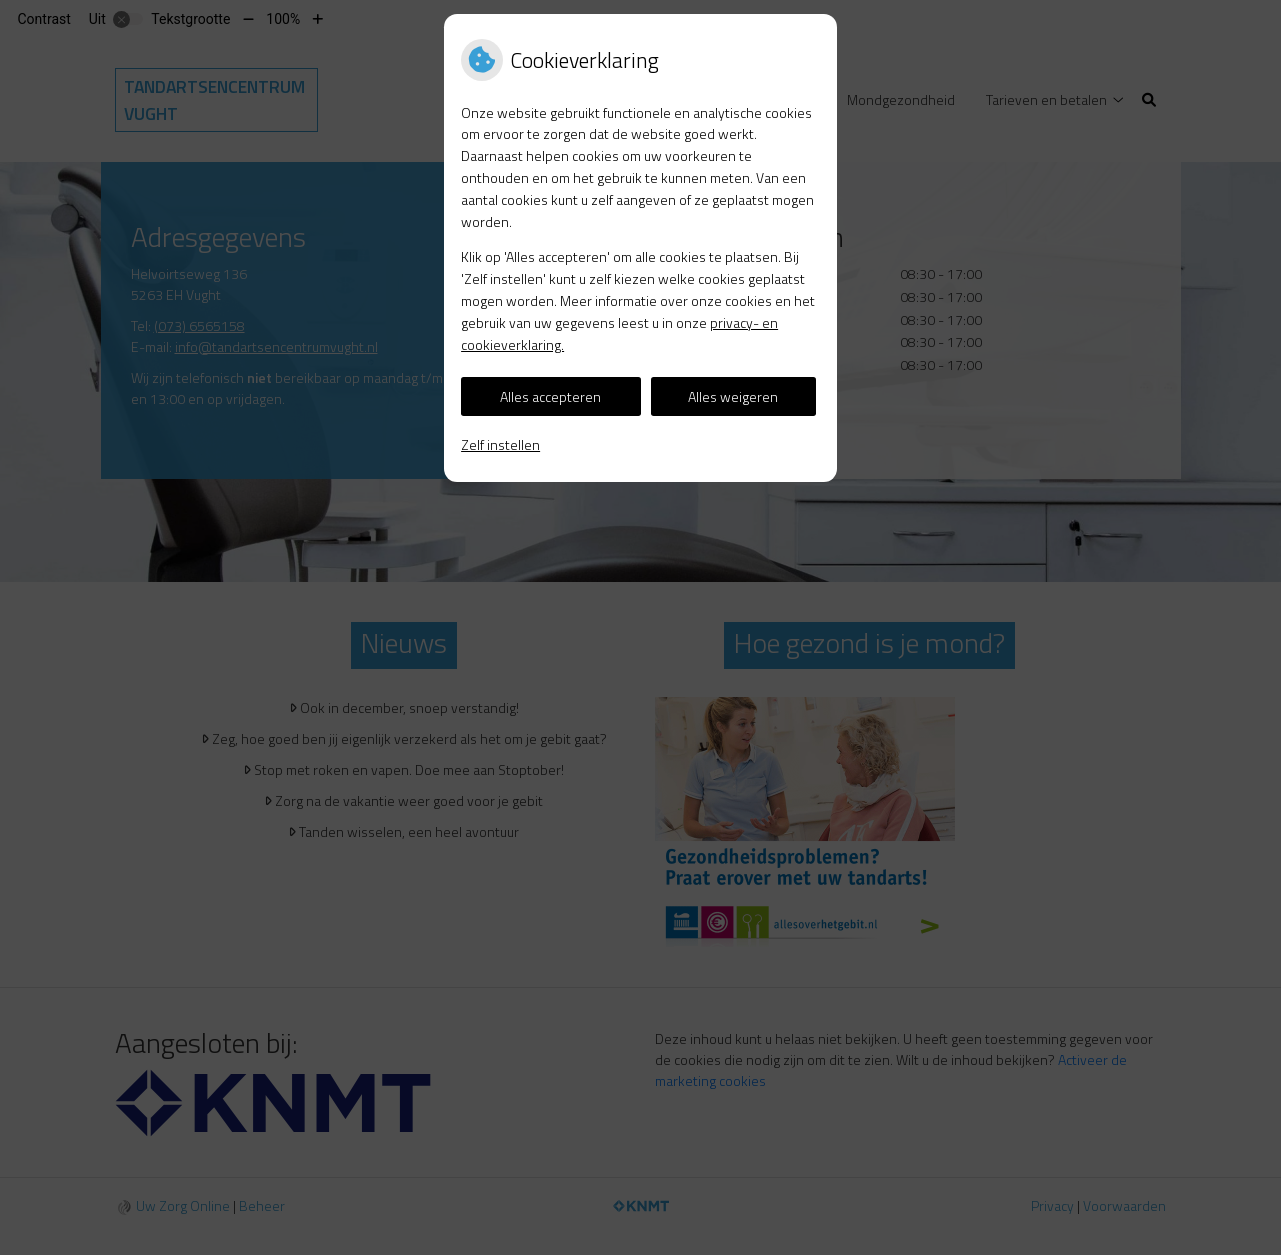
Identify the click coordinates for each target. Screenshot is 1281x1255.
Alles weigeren (733, 396)
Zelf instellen (500, 444)
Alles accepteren (550, 396)
